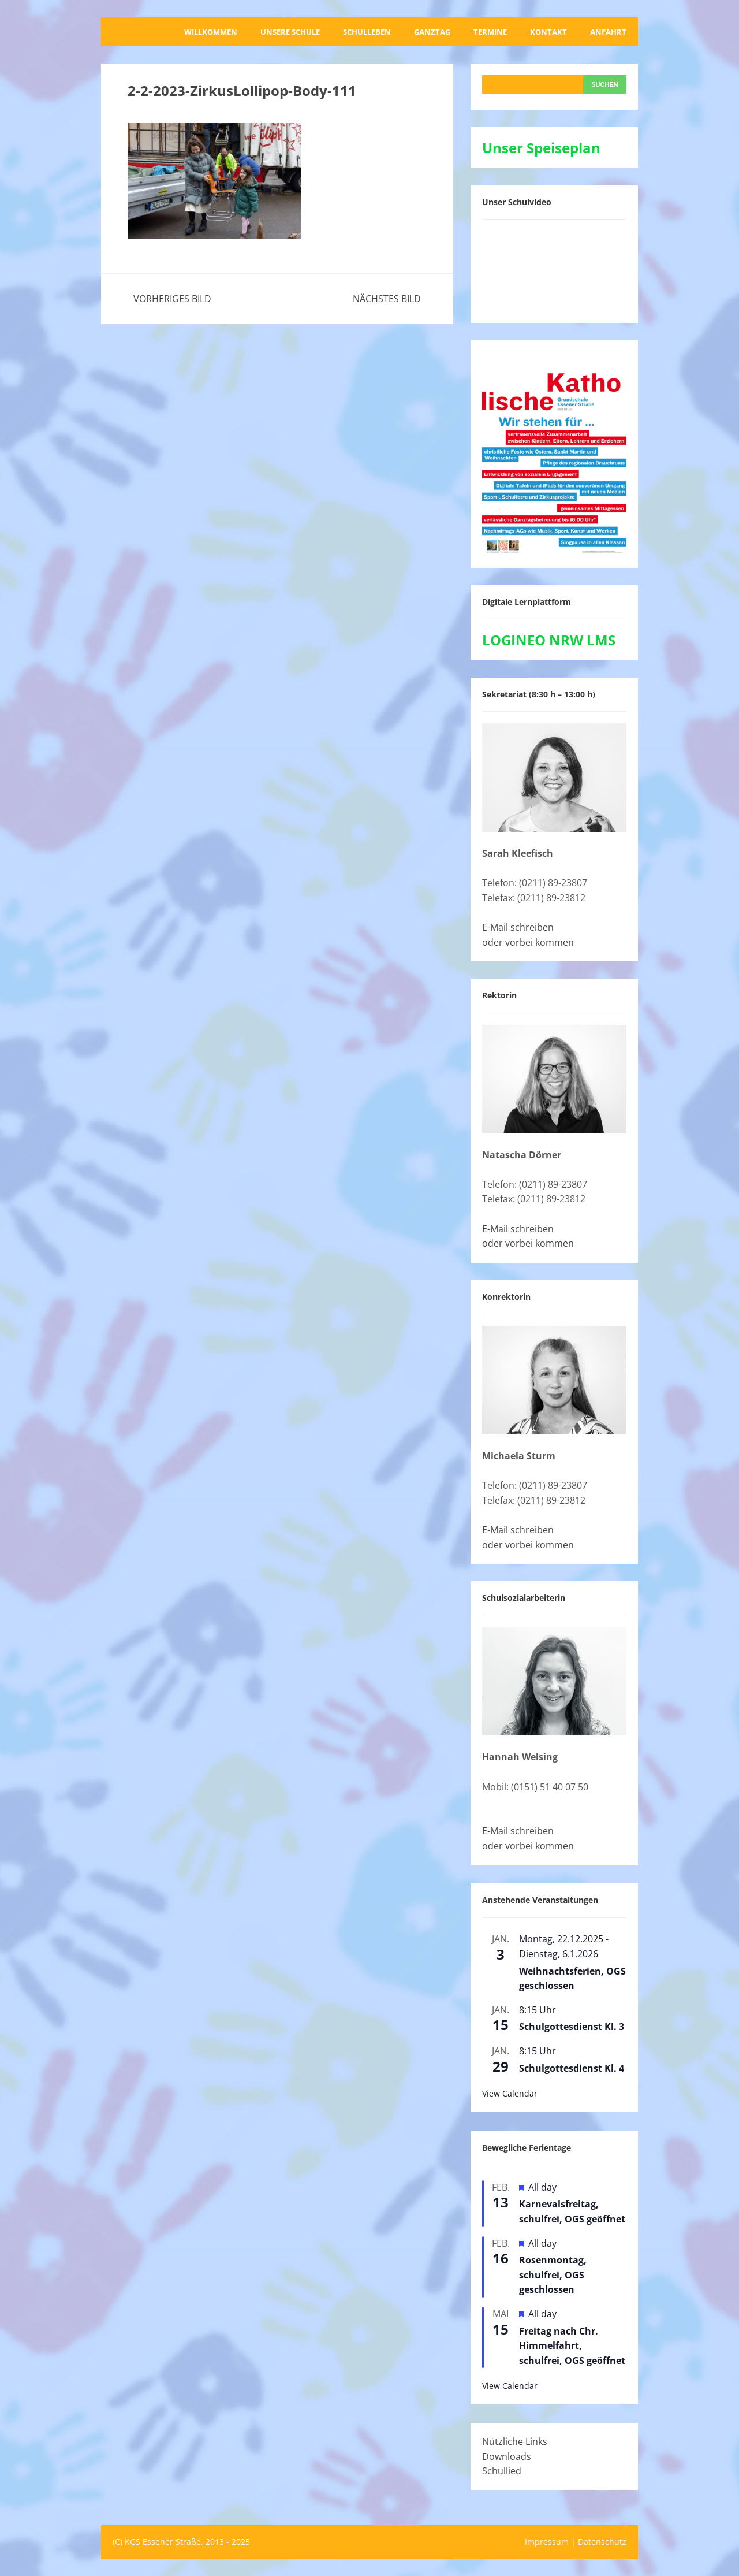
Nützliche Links (514, 2441)
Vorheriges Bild (172, 298)
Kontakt (548, 32)
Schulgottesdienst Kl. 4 (571, 2068)
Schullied (501, 2471)
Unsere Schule (290, 32)
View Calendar (510, 2093)
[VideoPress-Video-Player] (554, 269)
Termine (490, 32)
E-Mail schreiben (518, 927)
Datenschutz (602, 2541)
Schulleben (367, 32)
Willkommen (210, 32)
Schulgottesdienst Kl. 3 (571, 2026)
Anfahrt (608, 32)
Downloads (506, 2456)
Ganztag (432, 32)
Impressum (547, 2541)
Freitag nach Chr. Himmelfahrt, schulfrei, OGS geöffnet (572, 2346)
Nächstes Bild (387, 298)
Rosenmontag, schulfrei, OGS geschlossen (553, 2275)
